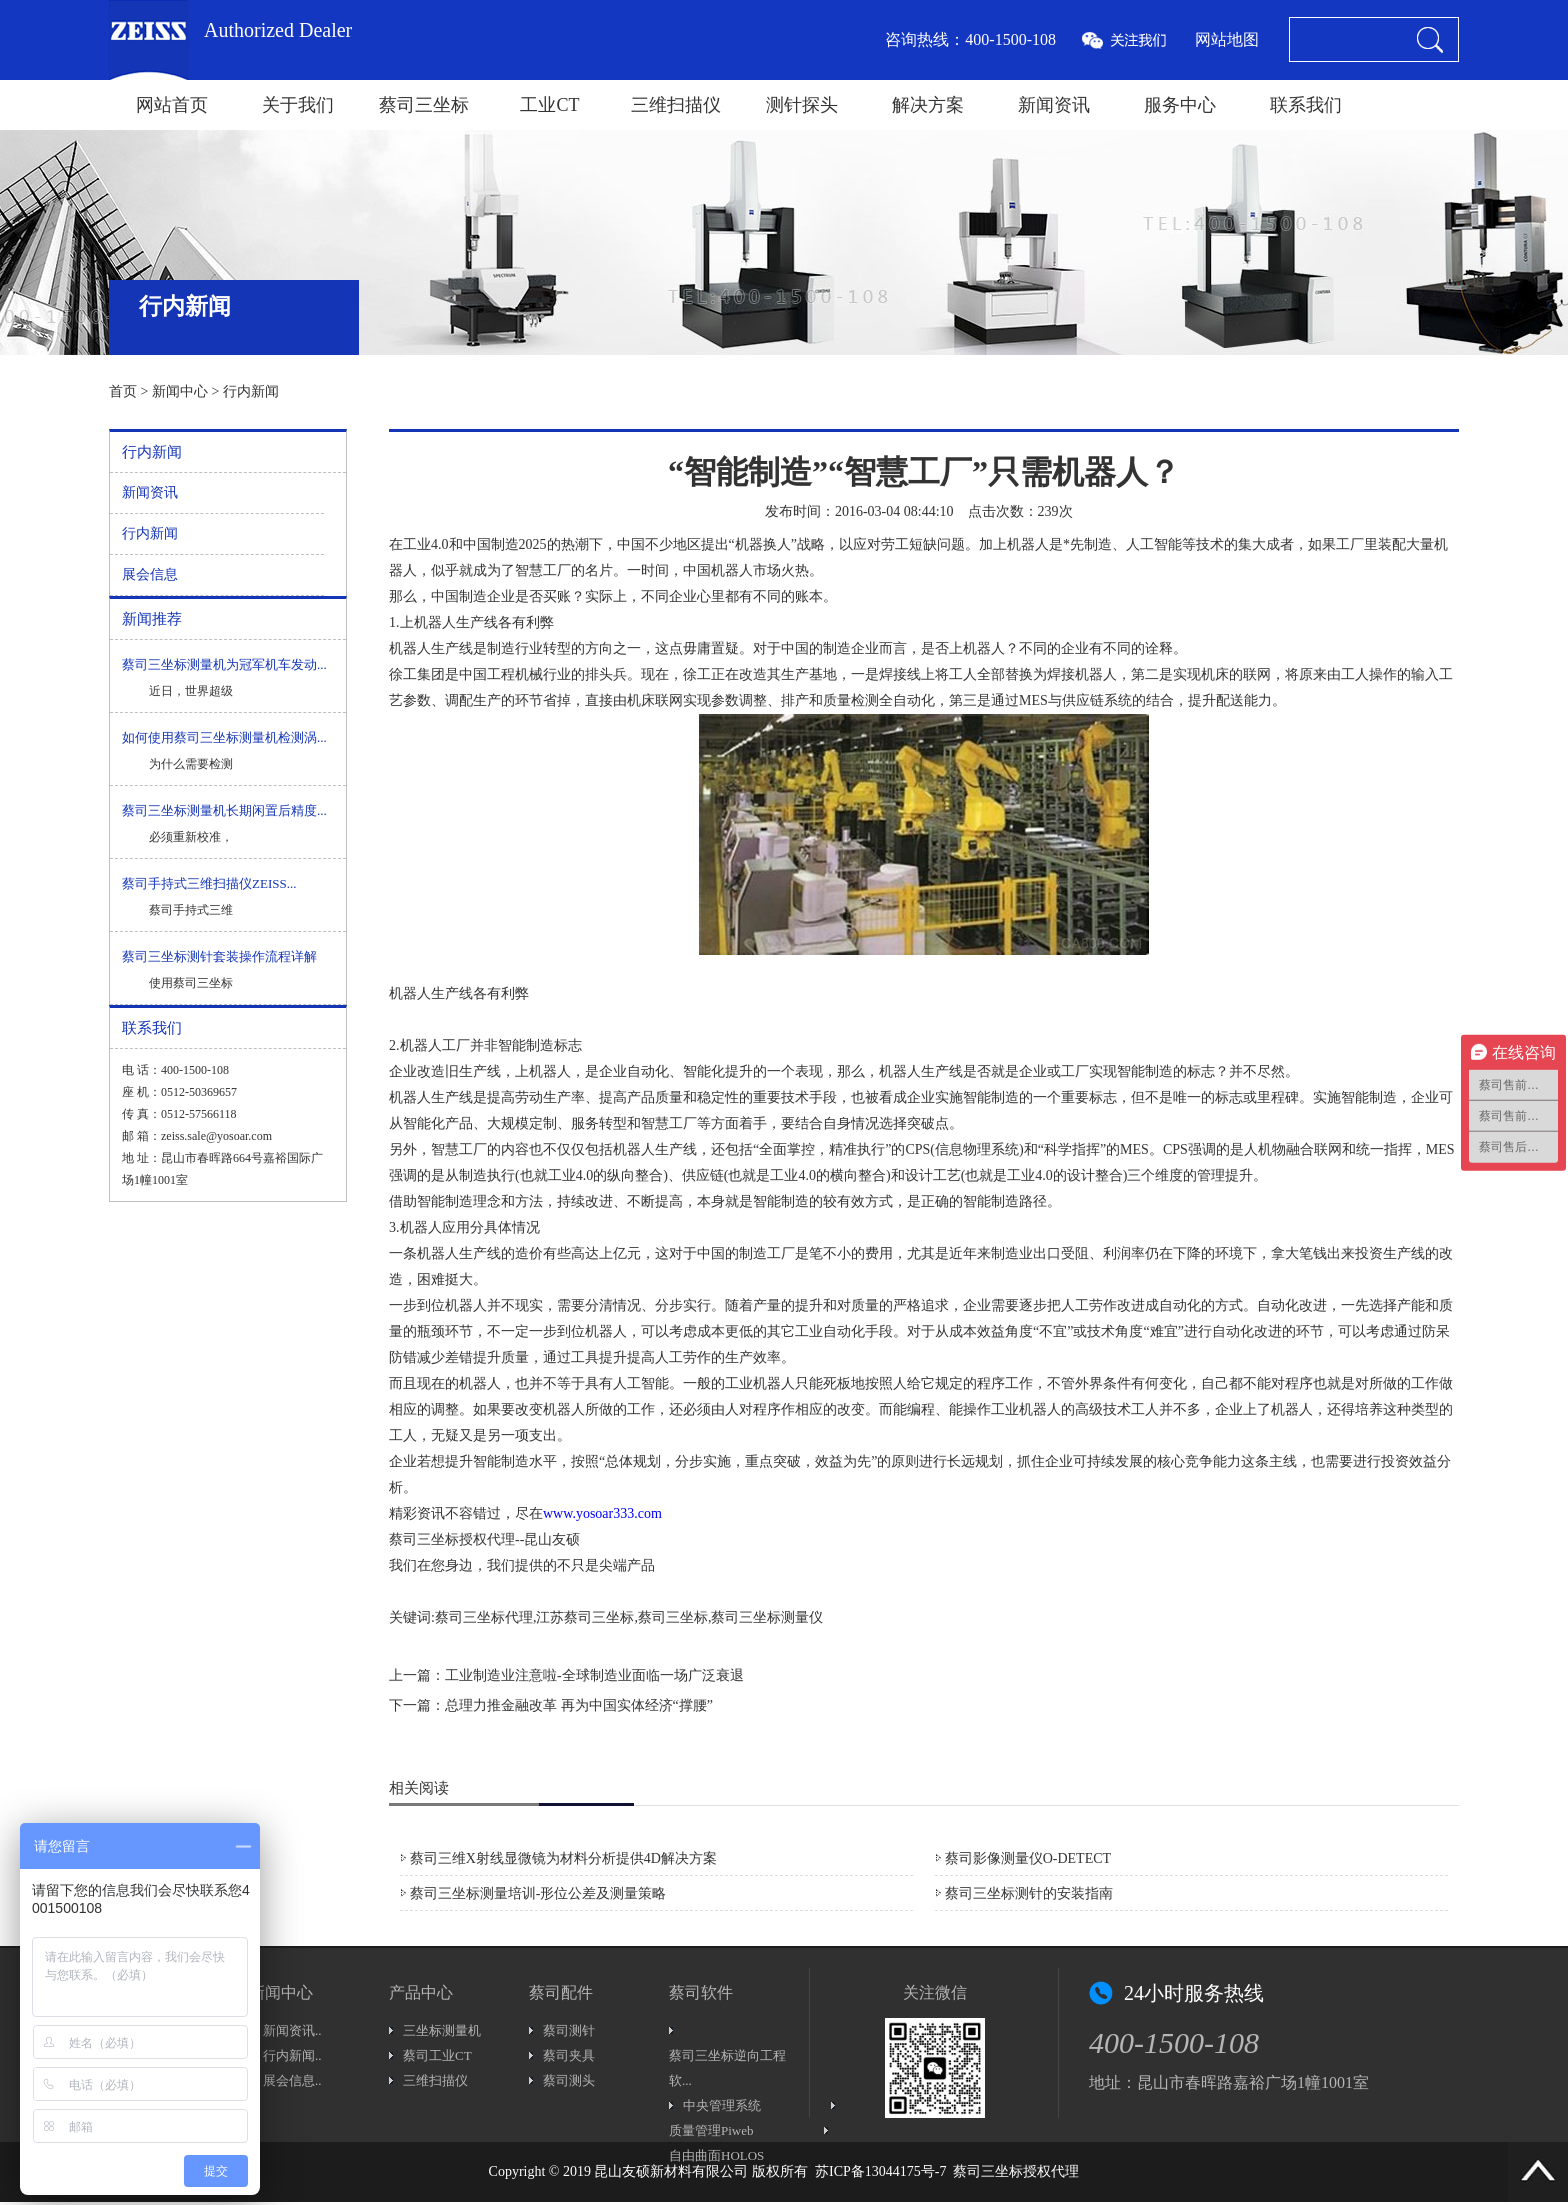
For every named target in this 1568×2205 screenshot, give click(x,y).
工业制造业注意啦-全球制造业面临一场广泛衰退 (594, 1675)
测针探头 (802, 105)
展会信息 (150, 574)
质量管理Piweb (711, 2130)
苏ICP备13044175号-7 (880, 2171)
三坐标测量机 (442, 2030)
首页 (123, 391)
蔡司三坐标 (424, 105)
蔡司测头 (569, 2080)
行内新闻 (251, 391)
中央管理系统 (722, 2105)
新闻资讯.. (292, 2030)
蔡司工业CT (437, 2055)
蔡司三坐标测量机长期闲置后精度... (224, 810)
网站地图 (1227, 39)
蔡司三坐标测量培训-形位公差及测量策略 (538, 1893)
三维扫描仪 (676, 105)
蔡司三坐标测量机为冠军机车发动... (224, 664)
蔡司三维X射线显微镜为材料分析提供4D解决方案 (563, 1858)
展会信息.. (292, 2080)
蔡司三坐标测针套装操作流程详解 (219, 956)
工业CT (549, 105)
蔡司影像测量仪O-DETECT (1028, 1858)
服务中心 (1180, 105)
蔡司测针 (569, 2030)
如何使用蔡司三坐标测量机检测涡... (224, 737)
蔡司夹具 (569, 2055)
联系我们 (1306, 105)
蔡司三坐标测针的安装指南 (1029, 1893)
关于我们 (298, 105)
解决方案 (928, 105)
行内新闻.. (292, 2055)
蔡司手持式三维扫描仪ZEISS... (209, 883)
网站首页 (172, 105)
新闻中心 (180, 391)
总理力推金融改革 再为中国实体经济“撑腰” (579, 1705)
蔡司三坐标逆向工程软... (727, 2068)
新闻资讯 (1054, 105)
